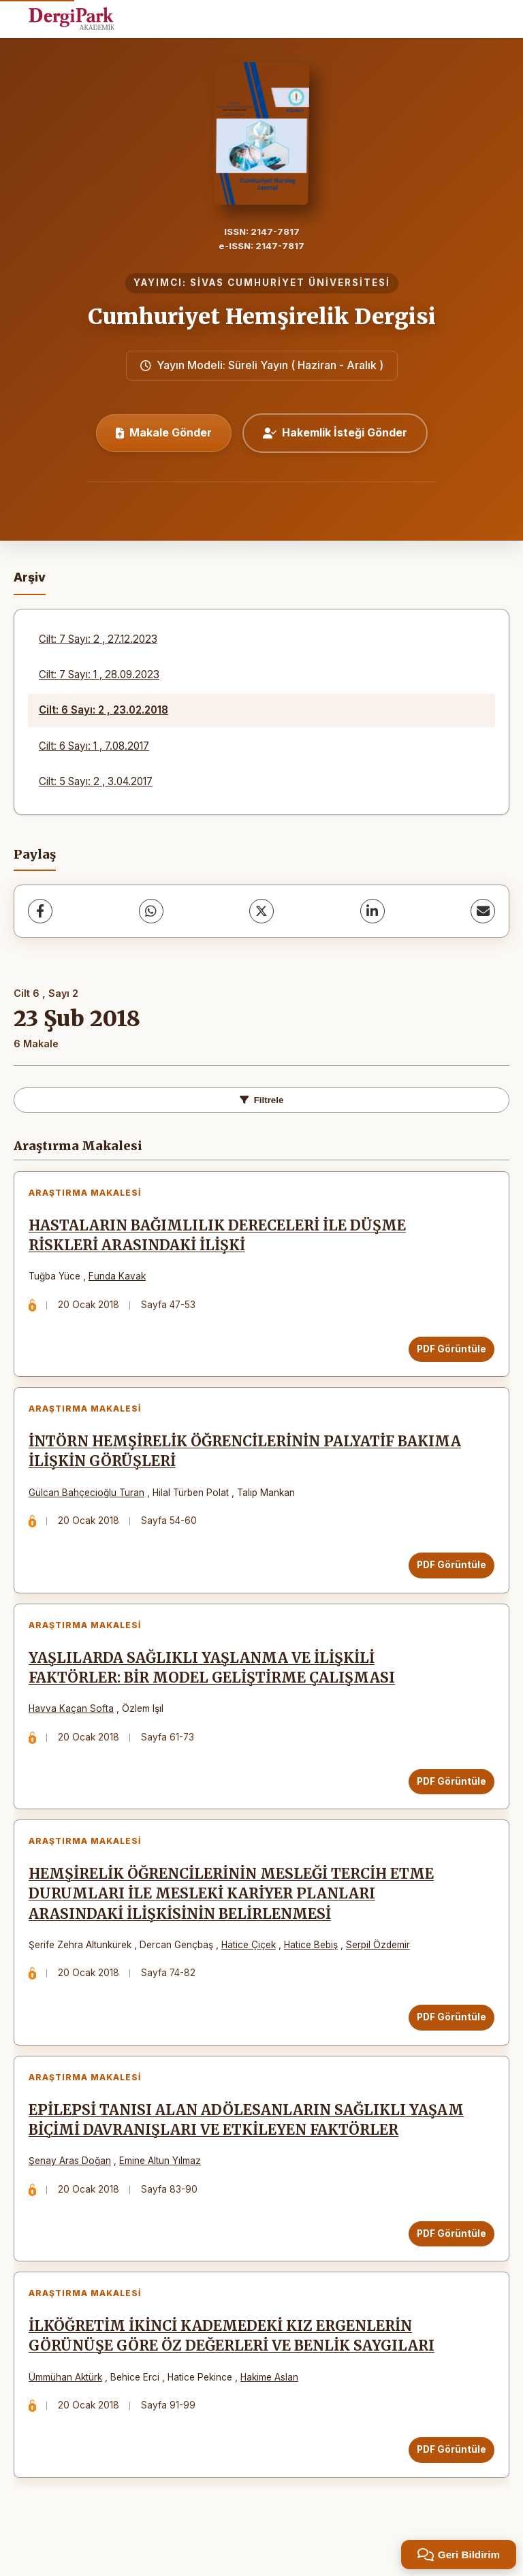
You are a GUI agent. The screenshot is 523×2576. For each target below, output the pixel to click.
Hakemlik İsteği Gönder (335, 432)
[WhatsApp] (151, 911)
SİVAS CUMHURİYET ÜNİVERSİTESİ (290, 282)
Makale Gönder (164, 432)
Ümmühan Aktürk (68, 2407)
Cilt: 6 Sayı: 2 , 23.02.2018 (103, 709)
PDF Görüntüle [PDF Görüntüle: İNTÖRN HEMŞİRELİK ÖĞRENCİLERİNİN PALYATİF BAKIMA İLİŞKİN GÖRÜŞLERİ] (449, 1573)
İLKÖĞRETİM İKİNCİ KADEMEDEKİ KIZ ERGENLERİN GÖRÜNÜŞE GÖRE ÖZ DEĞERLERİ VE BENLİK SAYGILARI (234, 2366)
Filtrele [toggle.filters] (262, 1100)
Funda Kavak (119, 1278)
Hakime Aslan (272, 2407)
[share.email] (483, 911)
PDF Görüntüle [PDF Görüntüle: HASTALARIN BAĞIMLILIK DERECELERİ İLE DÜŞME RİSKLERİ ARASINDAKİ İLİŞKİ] (449, 1351)
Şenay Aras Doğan (72, 2185)
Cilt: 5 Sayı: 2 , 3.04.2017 (96, 781)
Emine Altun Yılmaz (163, 2185)
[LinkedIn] (372, 911)
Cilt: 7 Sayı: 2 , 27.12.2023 (98, 639)
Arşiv (30, 577)
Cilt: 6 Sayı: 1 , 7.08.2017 (94, 746)
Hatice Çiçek (251, 1963)
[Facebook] (40, 911)
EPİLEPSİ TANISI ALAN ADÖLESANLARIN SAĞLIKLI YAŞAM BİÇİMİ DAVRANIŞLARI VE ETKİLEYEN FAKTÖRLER (245, 2145)
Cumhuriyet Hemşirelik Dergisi (262, 316)
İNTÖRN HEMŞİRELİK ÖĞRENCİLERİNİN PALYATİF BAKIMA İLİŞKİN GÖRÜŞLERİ (247, 1460)
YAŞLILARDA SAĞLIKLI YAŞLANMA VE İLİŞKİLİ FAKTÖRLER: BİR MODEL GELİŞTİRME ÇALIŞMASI (214, 1681)
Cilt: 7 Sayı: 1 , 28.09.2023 (99, 674)
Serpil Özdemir (381, 1963)
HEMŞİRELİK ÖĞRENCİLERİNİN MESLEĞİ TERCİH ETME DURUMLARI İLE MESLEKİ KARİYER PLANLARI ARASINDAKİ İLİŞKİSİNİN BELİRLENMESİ (234, 1913)
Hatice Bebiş (313, 1963)
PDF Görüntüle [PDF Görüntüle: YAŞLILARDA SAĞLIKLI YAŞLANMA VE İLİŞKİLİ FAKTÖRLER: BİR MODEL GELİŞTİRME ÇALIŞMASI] (449, 1795)
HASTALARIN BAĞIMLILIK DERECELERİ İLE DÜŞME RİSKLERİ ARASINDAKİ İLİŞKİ (220, 1238)
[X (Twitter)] (261, 911)
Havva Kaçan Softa (73, 1722)
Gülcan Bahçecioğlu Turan (89, 1500)
